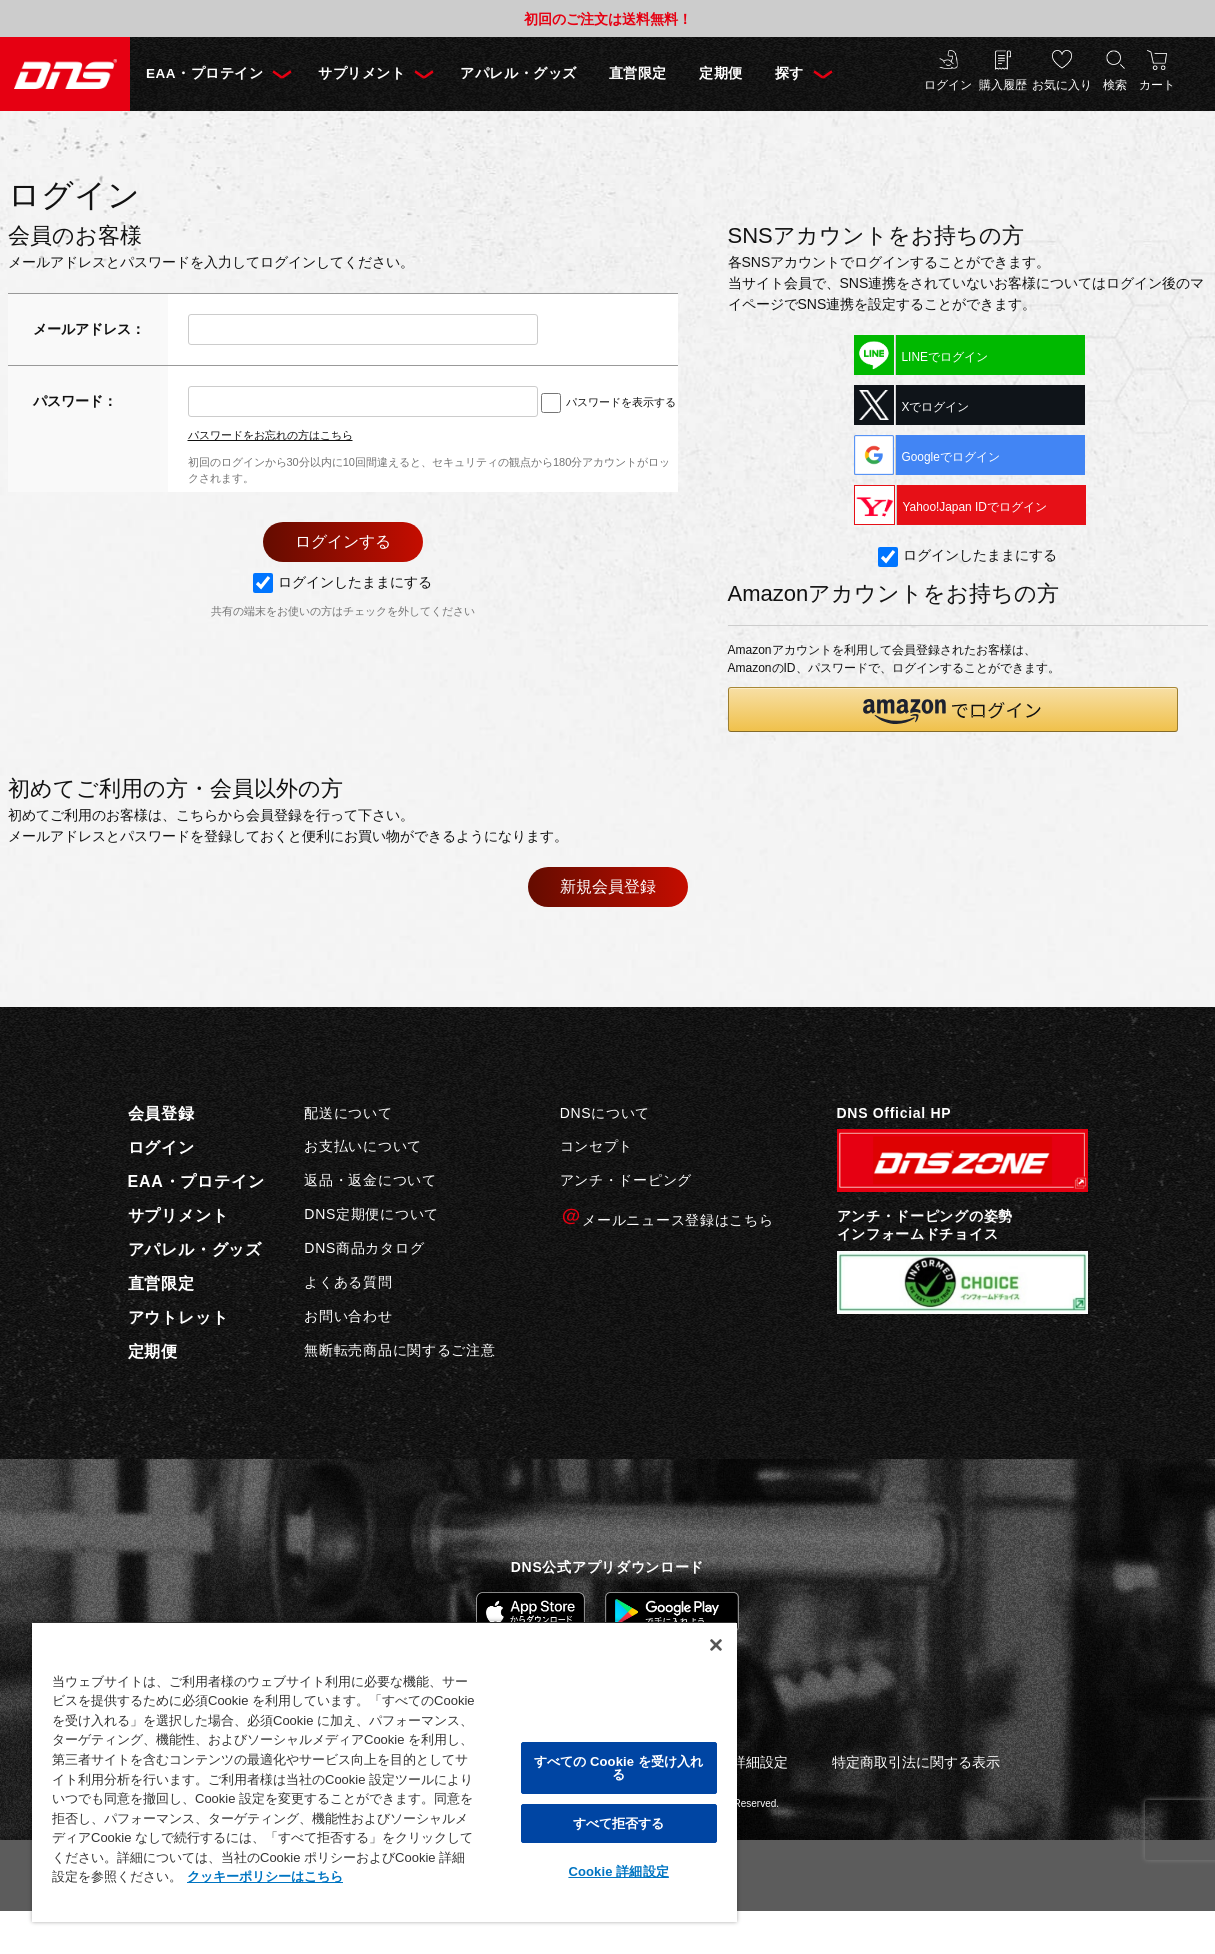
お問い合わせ (348, 1316)
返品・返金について (370, 1180)
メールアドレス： (89, 329)
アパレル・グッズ (518, 73)
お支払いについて (363, 1146)
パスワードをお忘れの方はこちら (270, 435)
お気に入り (1062, 85)
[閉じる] (716, 1645)
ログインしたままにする (342, 582)
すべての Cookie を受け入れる (619, 1768)
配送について (348, 1113)
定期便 (721, 73)
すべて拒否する (619, 1823)
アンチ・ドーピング (626, 1180)
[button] (953, 709)
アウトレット (178, 1317)
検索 (1115, 85)
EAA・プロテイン (204, 73)
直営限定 (638, 73)
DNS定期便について (371, 1214)
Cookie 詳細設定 (618, 1871)
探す (789, 73)
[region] (384, 1771)
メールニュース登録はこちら (667, 1217)
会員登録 (161, 1113)
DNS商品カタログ (364, 1248)
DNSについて (605, 1113)
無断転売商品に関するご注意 (399, 1350)
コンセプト (597, 1146)
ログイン (948, 85)
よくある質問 (348, 1282)
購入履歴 (1003, 85)
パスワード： (75, 401)
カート (1157, 85)
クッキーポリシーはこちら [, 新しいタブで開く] (265, 1876)
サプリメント (361, 73)
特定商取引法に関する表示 (916, 1762)
